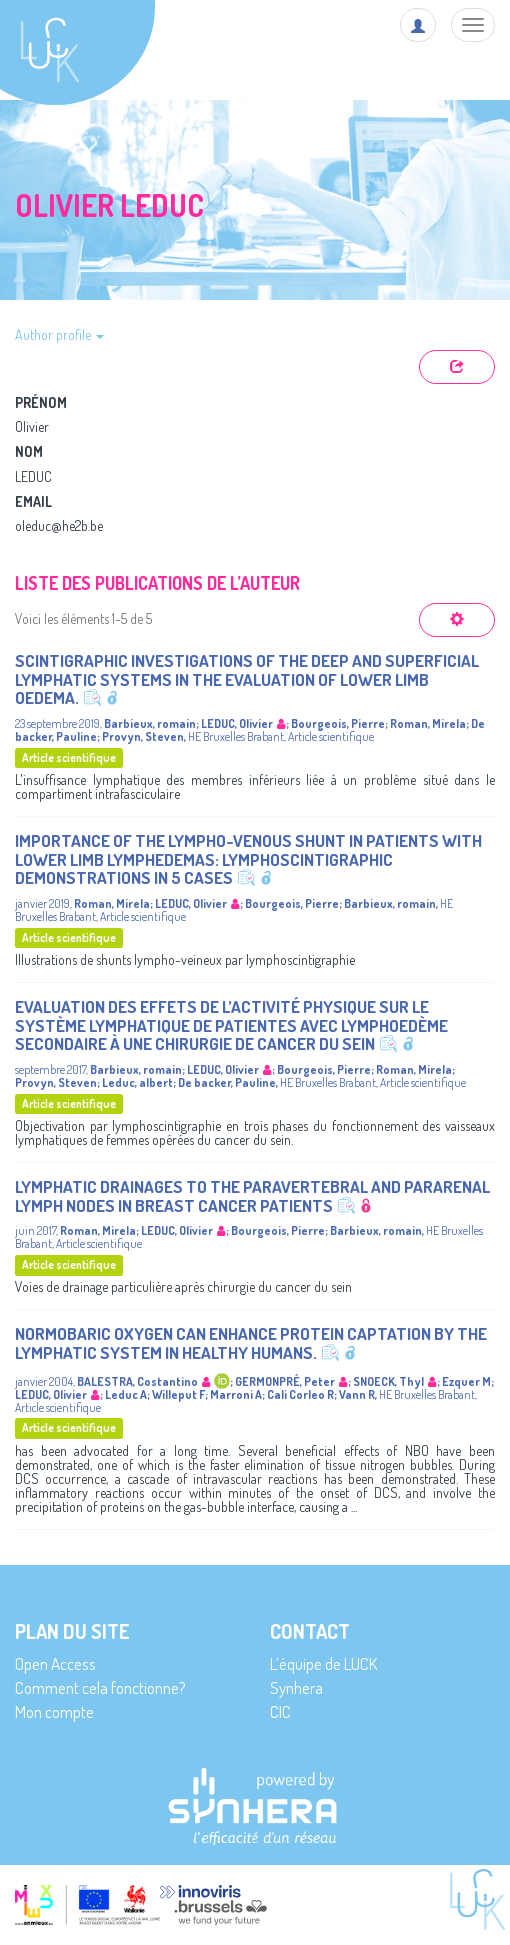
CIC (280, 1711)
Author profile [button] (59, 334)
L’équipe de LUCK (323, 1663)
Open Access (55, 1663)
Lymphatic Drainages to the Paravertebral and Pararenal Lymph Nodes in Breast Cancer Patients (252, 1196)
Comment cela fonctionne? (100, 1687)
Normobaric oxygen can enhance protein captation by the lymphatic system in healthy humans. (251, 1343)
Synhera (296, 1687)
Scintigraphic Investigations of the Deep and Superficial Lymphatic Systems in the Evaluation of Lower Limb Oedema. (247, 679)
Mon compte (54, 1711)
